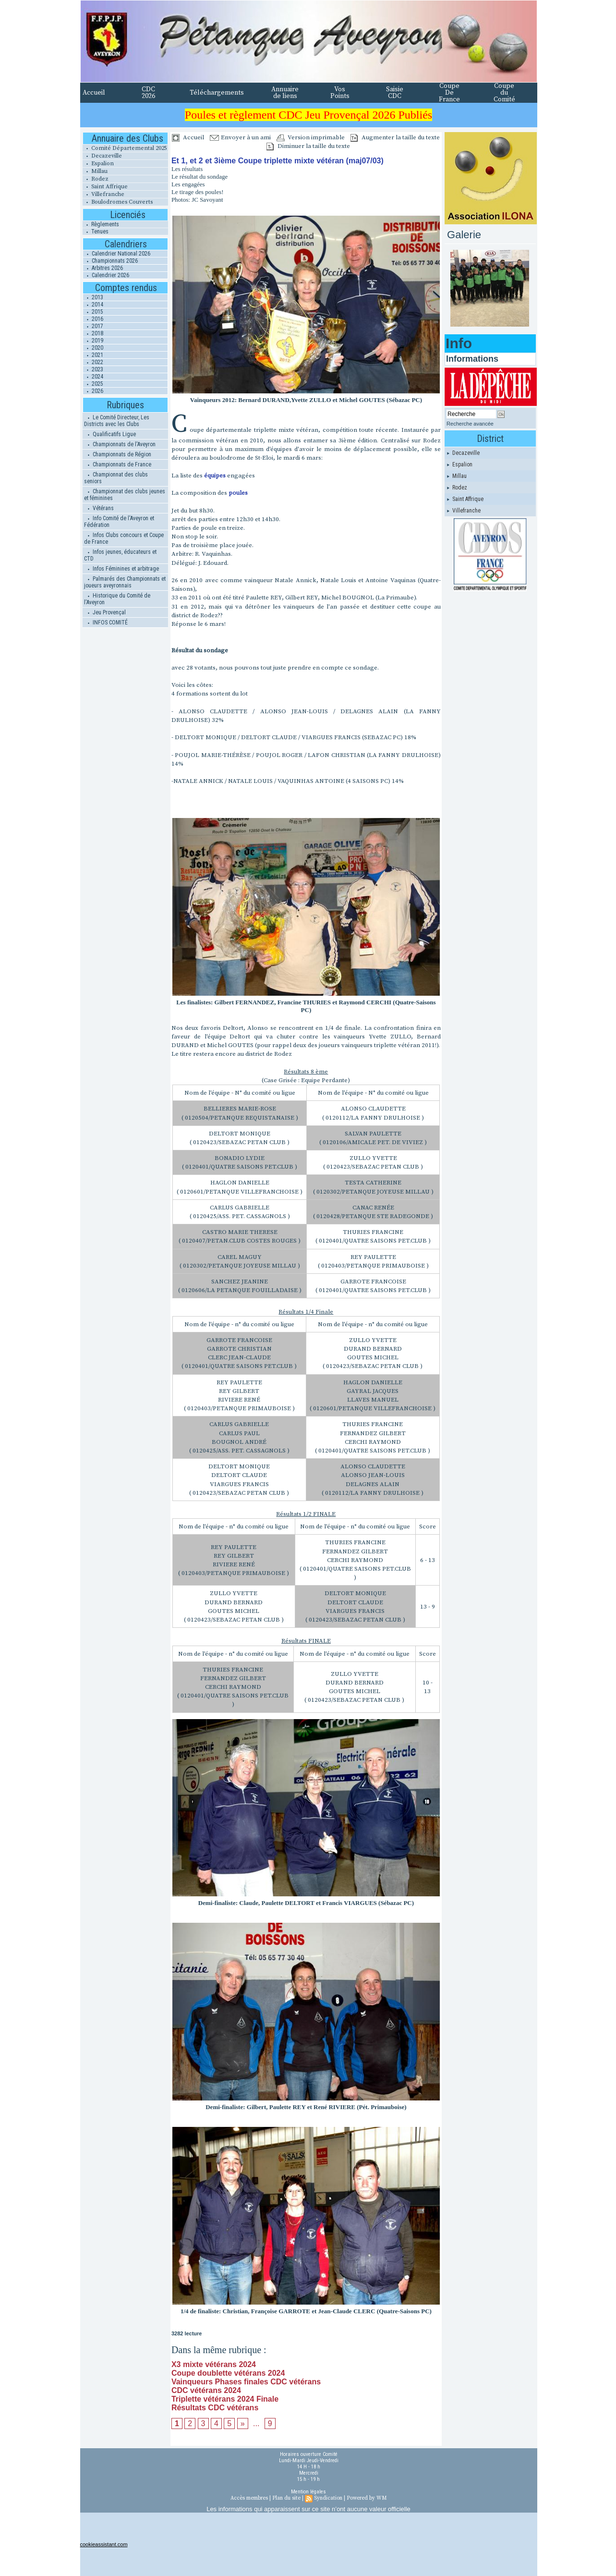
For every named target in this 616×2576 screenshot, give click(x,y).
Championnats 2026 (110, 260)
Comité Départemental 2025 (125, 148)
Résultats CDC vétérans (214, 2408)
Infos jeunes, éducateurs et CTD (120, 555)
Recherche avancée (470, 424)
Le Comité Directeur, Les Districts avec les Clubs (116, 420)
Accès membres (249, 2498)
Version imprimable (311, 137)
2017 (93, 326)
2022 (93, 362)
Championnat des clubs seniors (116, 478)
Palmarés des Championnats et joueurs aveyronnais (125, 582)
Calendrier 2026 (106, 275)
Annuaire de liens (285, 92)
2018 (93, 333)
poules (238, 493)
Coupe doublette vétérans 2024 (228, 2373)
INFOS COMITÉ (106, 622)
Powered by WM (367, 2498)
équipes (215, 475)
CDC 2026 (148, 92)
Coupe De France (449, 93)
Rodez (96, 179)
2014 (93, 304)
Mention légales (308, 2492)
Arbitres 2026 (103, 268)
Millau (95, 171)
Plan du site (286, 2498)
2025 (93, 383)
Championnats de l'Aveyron (120, 444)
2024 (93, 376)
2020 (93, 347)
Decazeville (102, 155)
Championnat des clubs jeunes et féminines (124, 494)
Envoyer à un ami (240, 137)
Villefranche (103, 194)
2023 (93, 369)
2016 (93, 319)
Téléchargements (217, 92)
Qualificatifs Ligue (110, 434)
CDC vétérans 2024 (206, 2390)
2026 (93, 391)
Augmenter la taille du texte (395, 137)
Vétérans (99, 508)
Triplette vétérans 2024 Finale (224, 2399)
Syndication (328, 2498)
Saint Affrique (105, 186)
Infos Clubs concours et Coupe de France (124, 538)
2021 (93, 355)
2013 (93, 297)
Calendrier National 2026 (116, 253)
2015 (93, 311)
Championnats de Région (117, 454)
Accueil (94, 92)
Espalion (98, 163)
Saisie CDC (394, 92)
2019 (93, 340)
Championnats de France (117, 464)
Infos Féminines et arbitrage (121, 568)
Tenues (96, 231)
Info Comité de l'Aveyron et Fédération (119, 521)
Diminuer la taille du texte (308, 146)
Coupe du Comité (504, 93)
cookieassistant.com (104, 2544)
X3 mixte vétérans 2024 (213, 2364)
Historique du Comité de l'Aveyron (117, 599)
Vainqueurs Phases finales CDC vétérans (246, 2382)
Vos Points (340, 92)
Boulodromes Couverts (118, 202)
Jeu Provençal (105, 612)
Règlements (101, 224)
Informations (472, 359)
